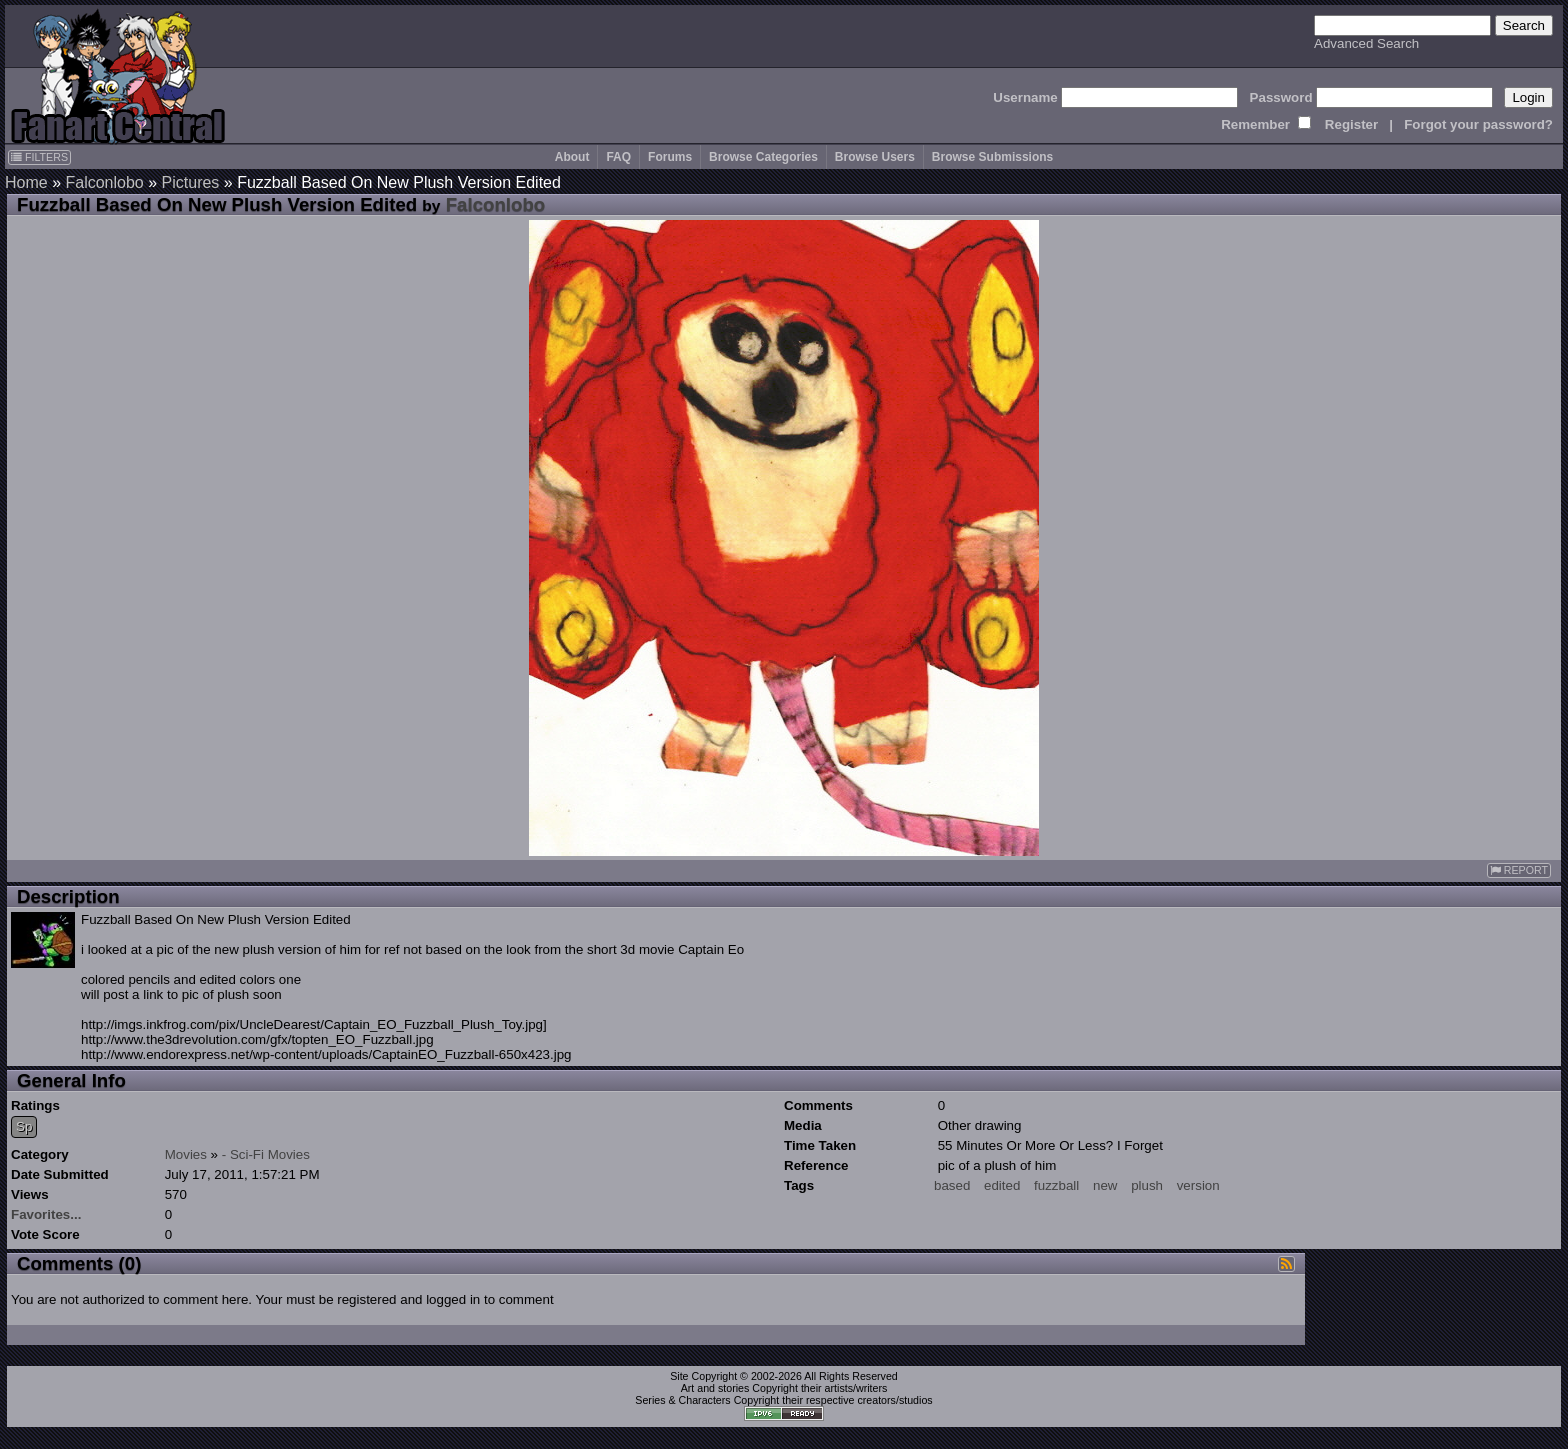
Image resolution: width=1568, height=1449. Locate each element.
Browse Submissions (992, 157)
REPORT (1519, 870)
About (572, 157)
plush (1147, 1185)
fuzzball (1056, 1185)
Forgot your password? (1478, 124)
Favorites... (46, 1214)
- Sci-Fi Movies (266, 1154)
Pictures (191, 182)
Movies (186, 1154)
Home (26, 182)
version (1198, 1185)
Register (1351, 124)
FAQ (618, 157)
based (952, 1185)
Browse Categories (763, 157)
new (1105, 1185)
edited (1002, 1185)
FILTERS (39, 157)
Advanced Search (1366, 43)
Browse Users (875, 157)
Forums (670, 157)
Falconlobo (104, 182)
